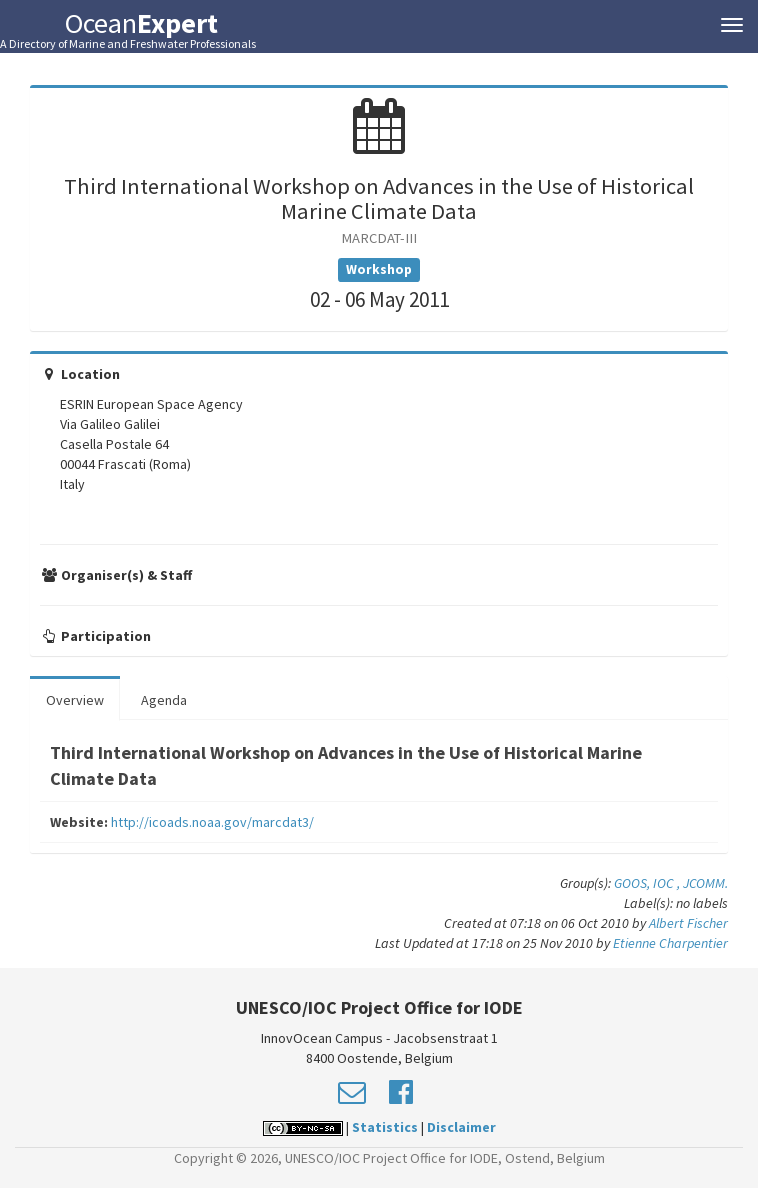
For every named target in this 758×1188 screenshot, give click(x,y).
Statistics (385, 1127)
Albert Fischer (688, 923)
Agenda (164, 700)
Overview (75, 700)
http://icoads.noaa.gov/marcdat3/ (212, 822)
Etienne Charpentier (670, 943)
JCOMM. (705, 883)
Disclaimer (461, 1127)
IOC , (668, 883)
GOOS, (633, 883)
